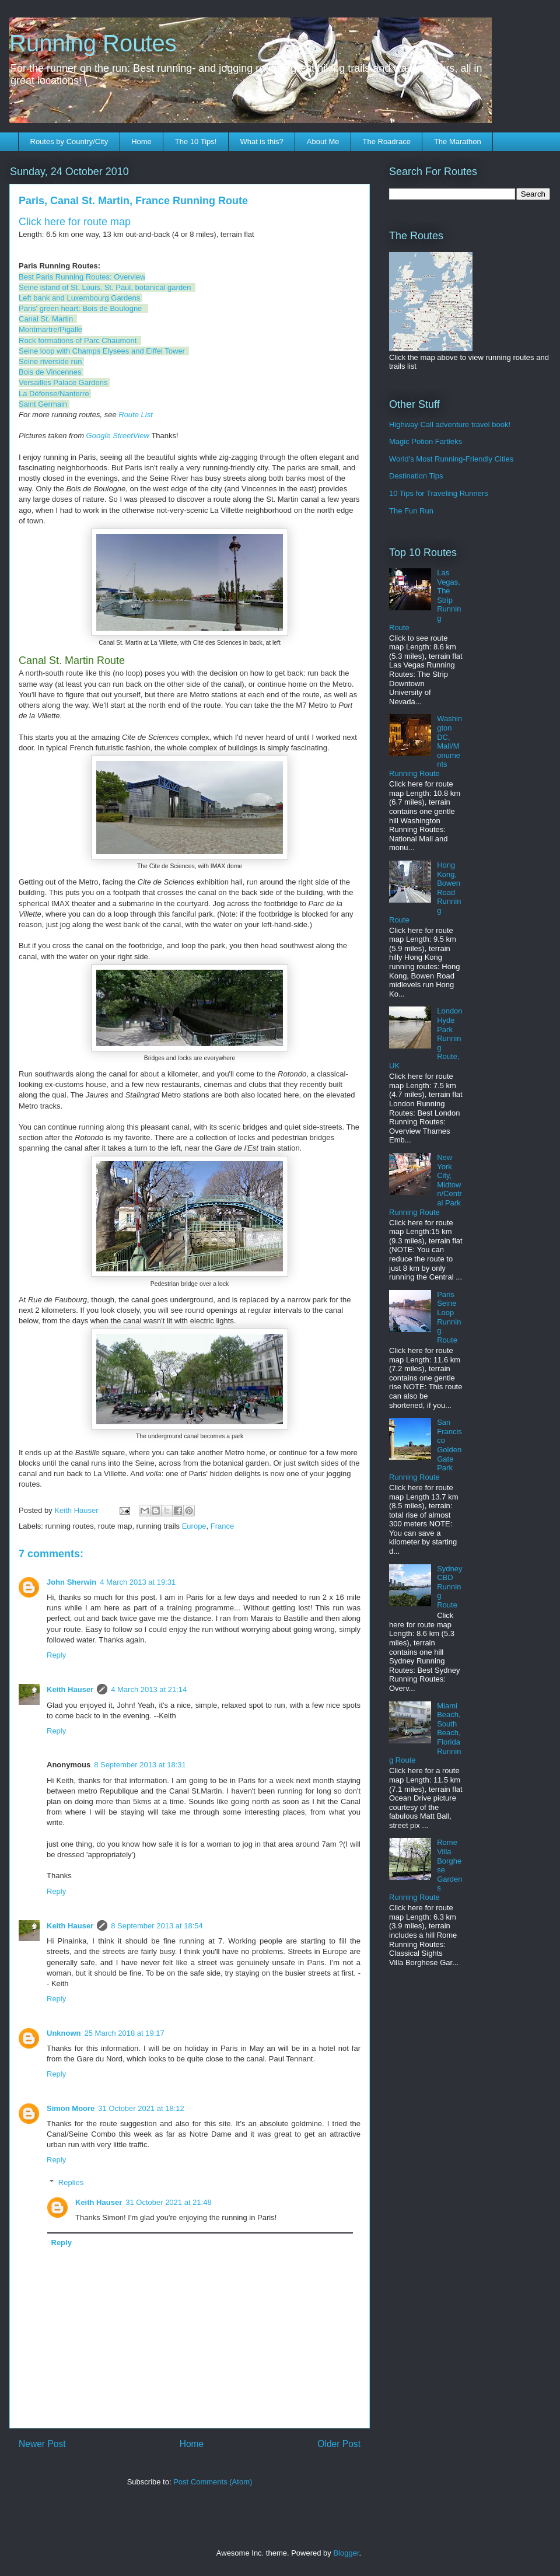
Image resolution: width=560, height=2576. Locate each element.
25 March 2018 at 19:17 (124, 2033)
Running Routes (93, 43)
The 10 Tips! (196, 141)
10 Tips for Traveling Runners (438, 493)
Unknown (64, 2033)
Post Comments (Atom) (212, 2481)
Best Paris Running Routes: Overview (82, 276)
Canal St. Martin (46, 318)
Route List (135, 414)
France (222, 1526)
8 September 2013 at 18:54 (157, 1925)
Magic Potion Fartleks (425, 441)
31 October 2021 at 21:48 (168, 2202)
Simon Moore (70, 2108)
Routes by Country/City (69, 141)
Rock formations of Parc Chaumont (77, 340)
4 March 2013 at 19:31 (138, 1582)
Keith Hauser (70, 1689)
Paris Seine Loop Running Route (449, 1317)
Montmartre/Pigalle (50, 329)
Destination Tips (416, 475)
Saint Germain (43, 404)
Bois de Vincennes (50, 372)
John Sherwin (71, 1582)
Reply (56, 1655)
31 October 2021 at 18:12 (141, 2108)
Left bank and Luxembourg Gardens (79, 297)
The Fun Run (411, 510)
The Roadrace (386, 141)
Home (141, 141)
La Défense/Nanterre (54, 393)
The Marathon (457, 141)
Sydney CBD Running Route (449, 1586)
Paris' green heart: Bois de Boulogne (80, 308)
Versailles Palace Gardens (63, 382)
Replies (70, 2182)
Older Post (338, 2444)
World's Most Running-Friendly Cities (451, 459)
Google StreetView (117, 435)
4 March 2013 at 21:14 (149, 1689)
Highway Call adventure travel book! (449, 424)
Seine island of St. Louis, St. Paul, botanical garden (105, 287)
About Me (323, 141)
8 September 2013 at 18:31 (140, 1764)
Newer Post (42, 2444)
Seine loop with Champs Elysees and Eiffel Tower (102, 351)
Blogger (346, 2553)
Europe (194, 1526)
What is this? (261, 141)
